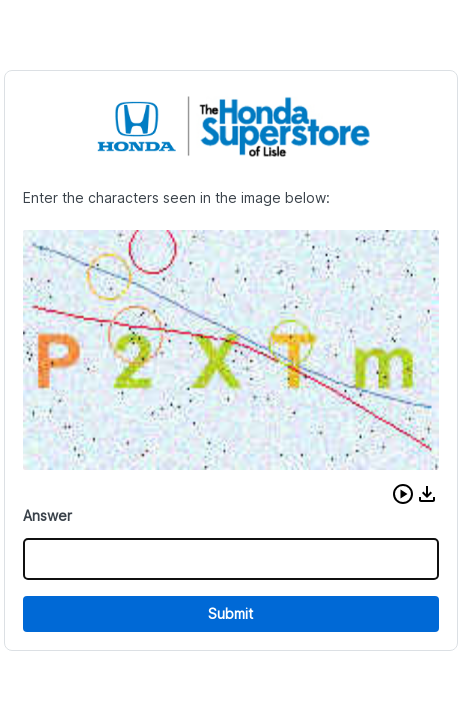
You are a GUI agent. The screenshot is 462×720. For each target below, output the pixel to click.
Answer (47, 515)
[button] (403, 494)
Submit (230, 613)
